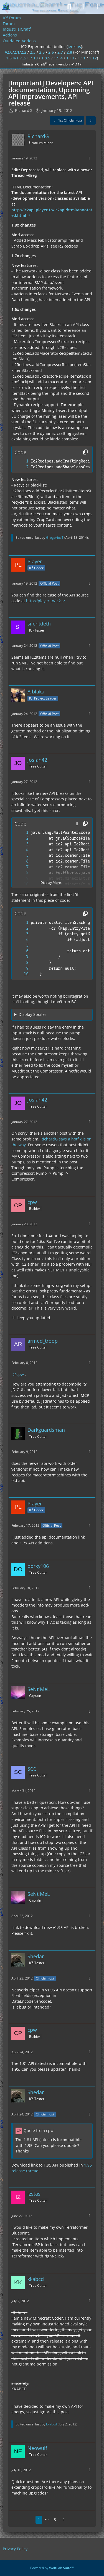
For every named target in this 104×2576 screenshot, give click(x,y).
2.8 (69, 52)
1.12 (93, 58)
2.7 (60, 52)
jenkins (74, 46)
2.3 (32, 52)
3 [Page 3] (55, 2519)
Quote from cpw (39, 2130)
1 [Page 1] (39, 2519)
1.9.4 (58, 58)
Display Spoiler (32, 1014)
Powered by (52, 2568)
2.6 (51, 52)
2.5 (42, 52)
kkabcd (51, 2424)
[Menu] (96, 6)
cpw (20, 1374)
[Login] (82, 7)
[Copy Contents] (85, 452)
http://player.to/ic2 (43, 600)
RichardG (23, 110)
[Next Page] (64, 2520)
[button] (77, 823)
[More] (89, 158)
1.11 (81, 58)
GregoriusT (55, 537)
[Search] (69, 6)
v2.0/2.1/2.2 (15, 52)
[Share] (91, 120)
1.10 (70, 58)
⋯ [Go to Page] (47, 2519)
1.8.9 (45, 58)
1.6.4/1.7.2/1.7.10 (22, 58)
